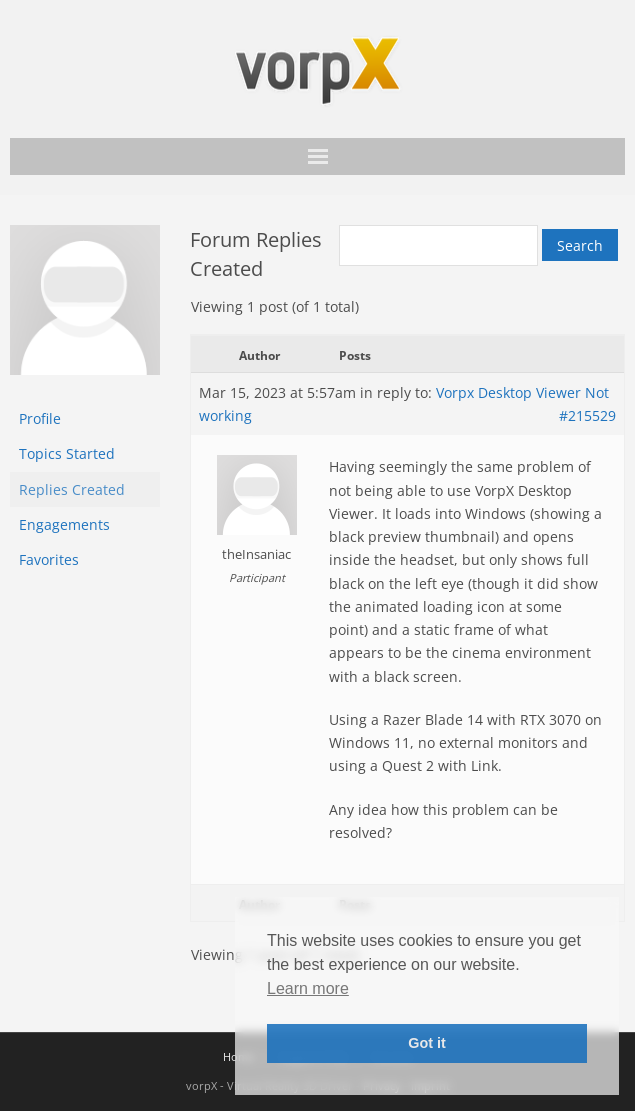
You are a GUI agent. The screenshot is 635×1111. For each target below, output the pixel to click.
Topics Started (67, 453)
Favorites (49, 559)
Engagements (64, 524)
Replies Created (72, 489)
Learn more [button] (308, 988)
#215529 (587, 415)
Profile (40, 418)
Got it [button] (427, 1043)
